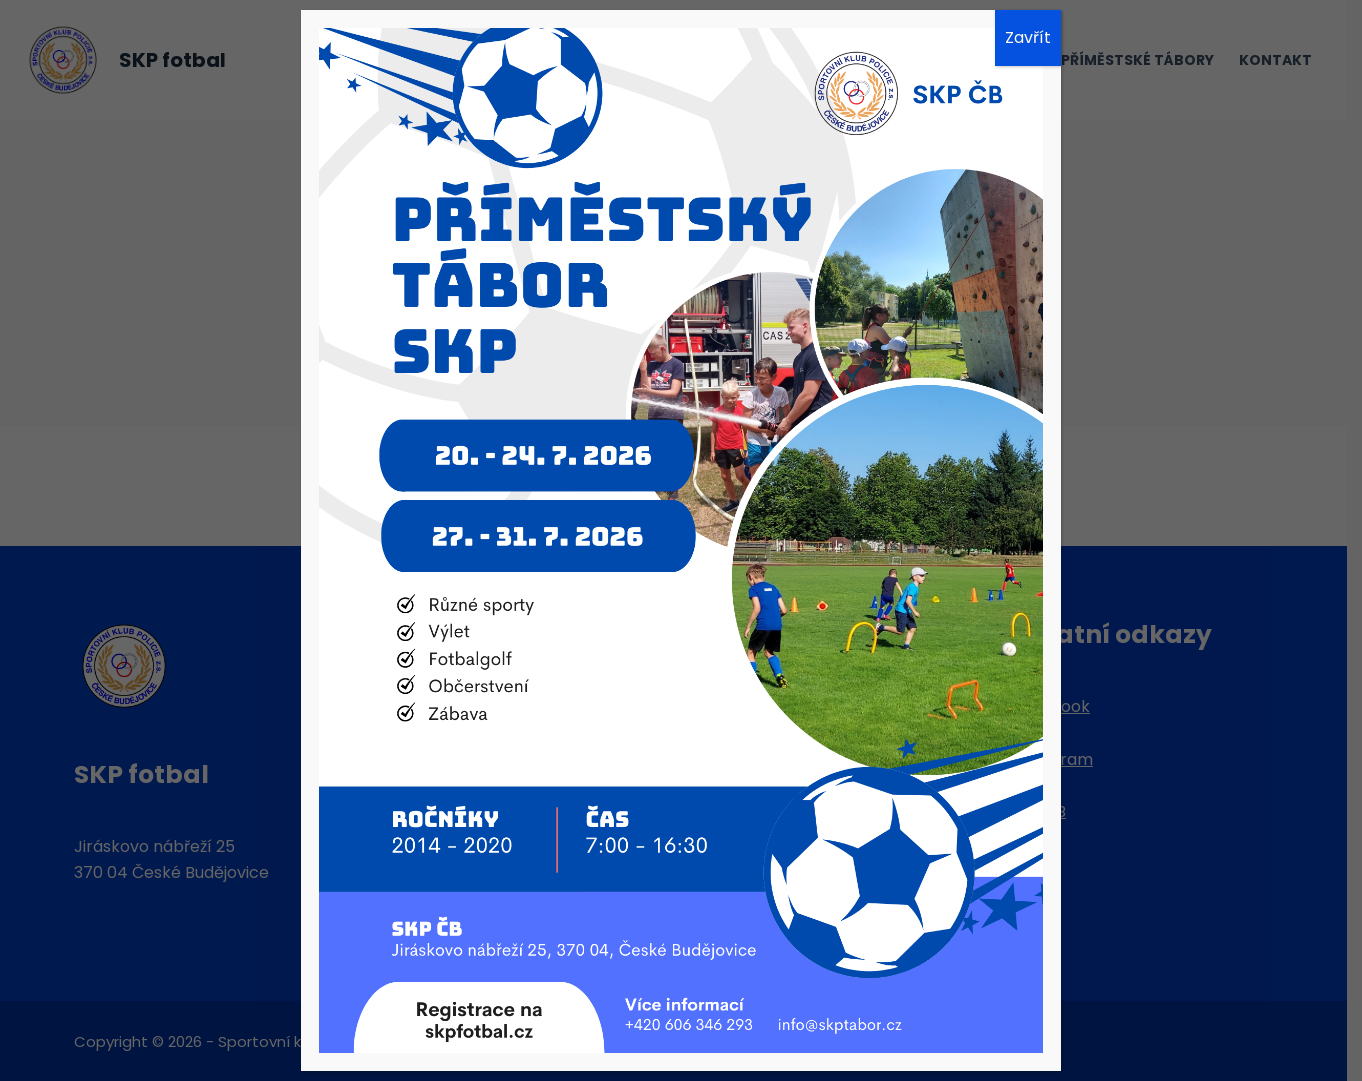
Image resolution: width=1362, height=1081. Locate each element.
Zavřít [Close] (1028, 37)
